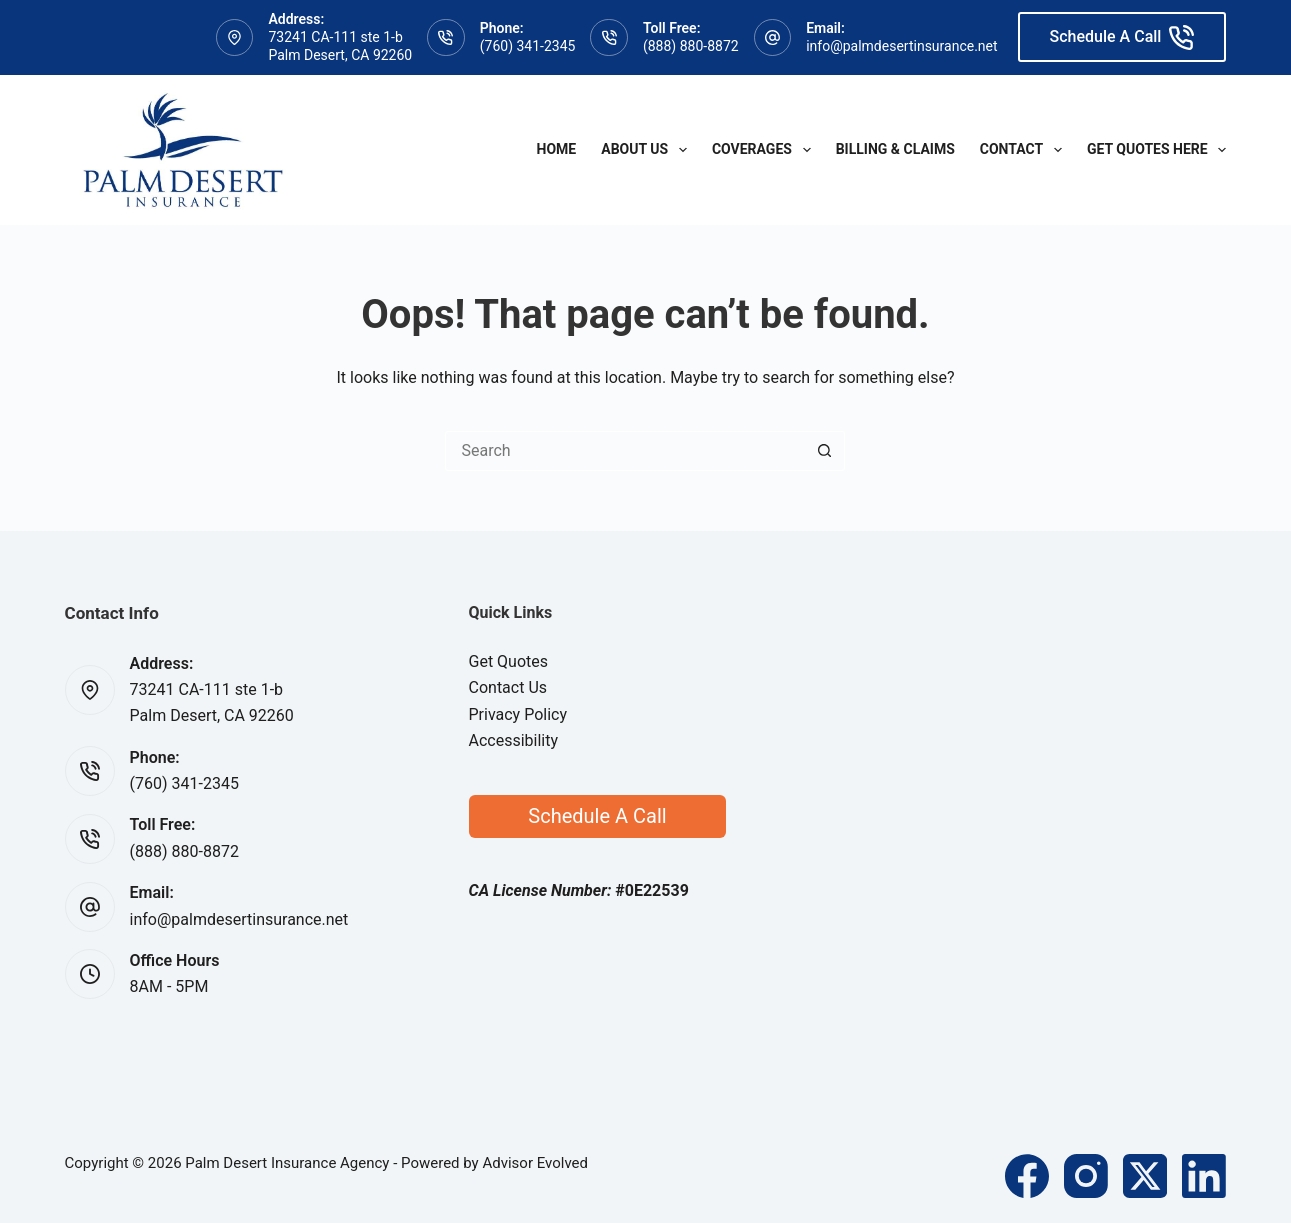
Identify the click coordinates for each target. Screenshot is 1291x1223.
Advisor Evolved (535, 1163)
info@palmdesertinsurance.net (901, 46)
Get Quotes (509, 661)
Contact (1025, 150)
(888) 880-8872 (691, 46)
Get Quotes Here (1156, 150)
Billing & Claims (895, 149)
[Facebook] (1027, 1176)
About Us (648, 150)
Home (557, 149)
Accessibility (514, 740)
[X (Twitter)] (1145, 1176)
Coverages (765, 150)
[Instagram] (1086, 1176)
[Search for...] (625, 451)
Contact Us (508, 687)
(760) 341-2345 (528, 46)
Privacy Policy (518, 714)
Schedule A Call (1122, 37)
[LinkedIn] (1204, 1176)
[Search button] (825, 451)
